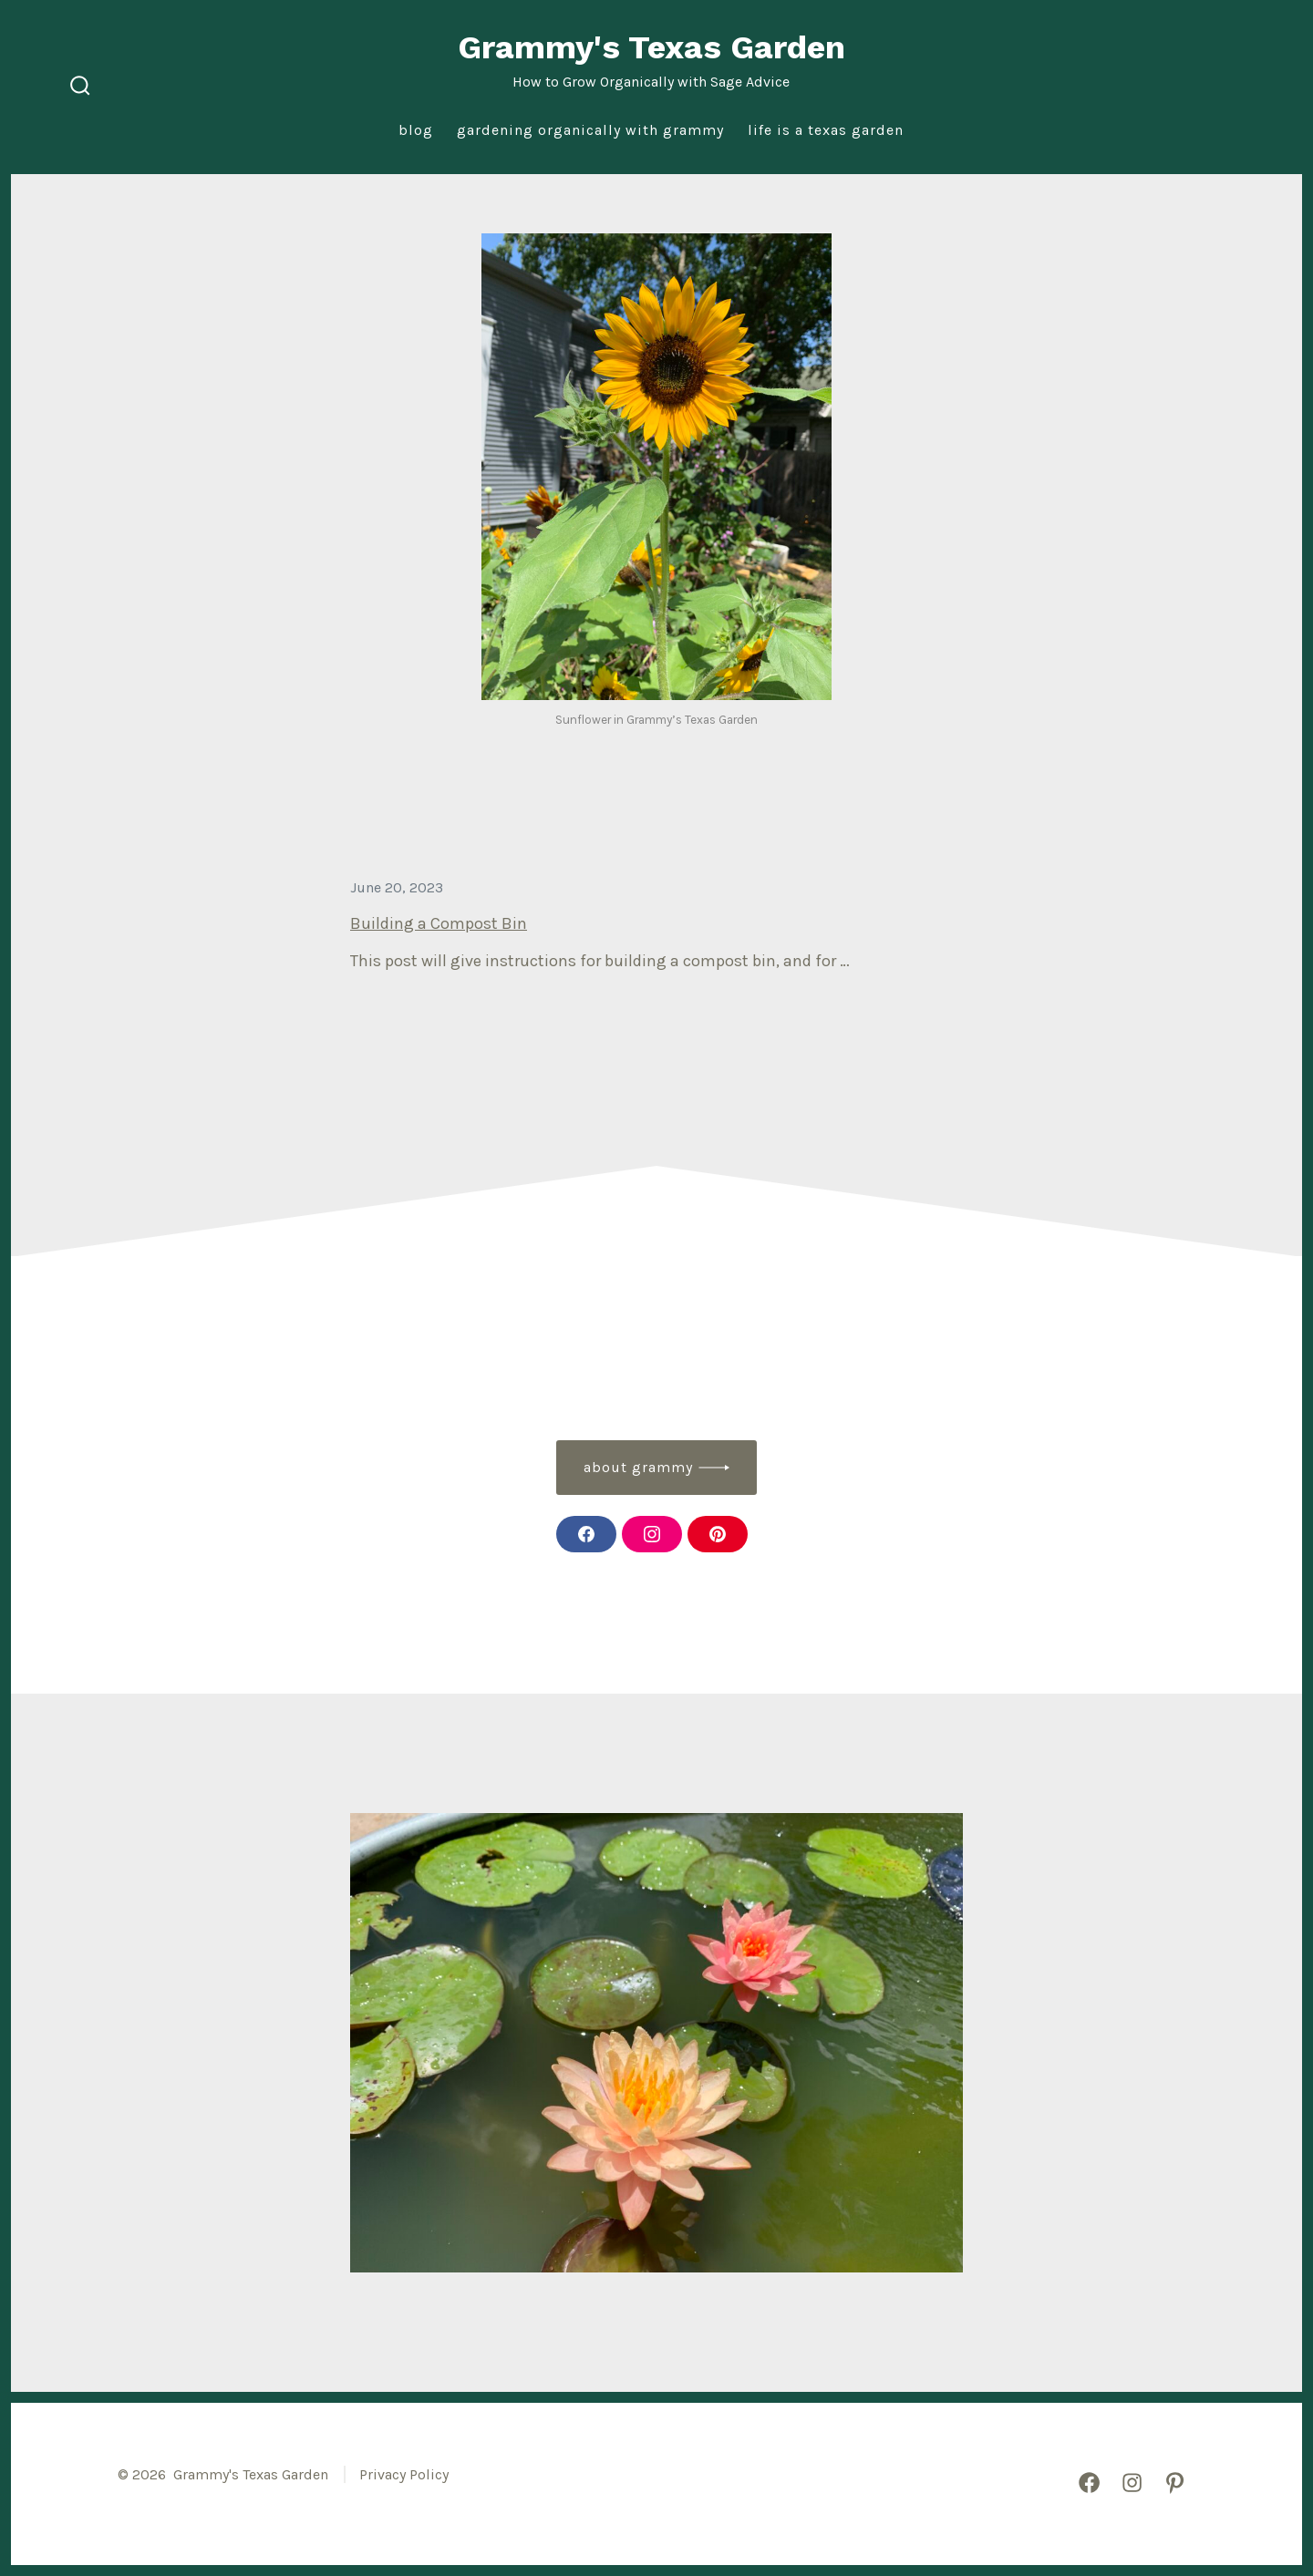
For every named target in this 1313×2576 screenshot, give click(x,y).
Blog (415, 130)
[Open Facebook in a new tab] (1089, 2482)
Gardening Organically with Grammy (590, 130)
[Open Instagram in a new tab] (1132, 2482)
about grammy (638, 1467)
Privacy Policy (404, 2474)
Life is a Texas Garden (826, 130)
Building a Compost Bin (438, 923)
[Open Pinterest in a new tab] (1174, 2482)
